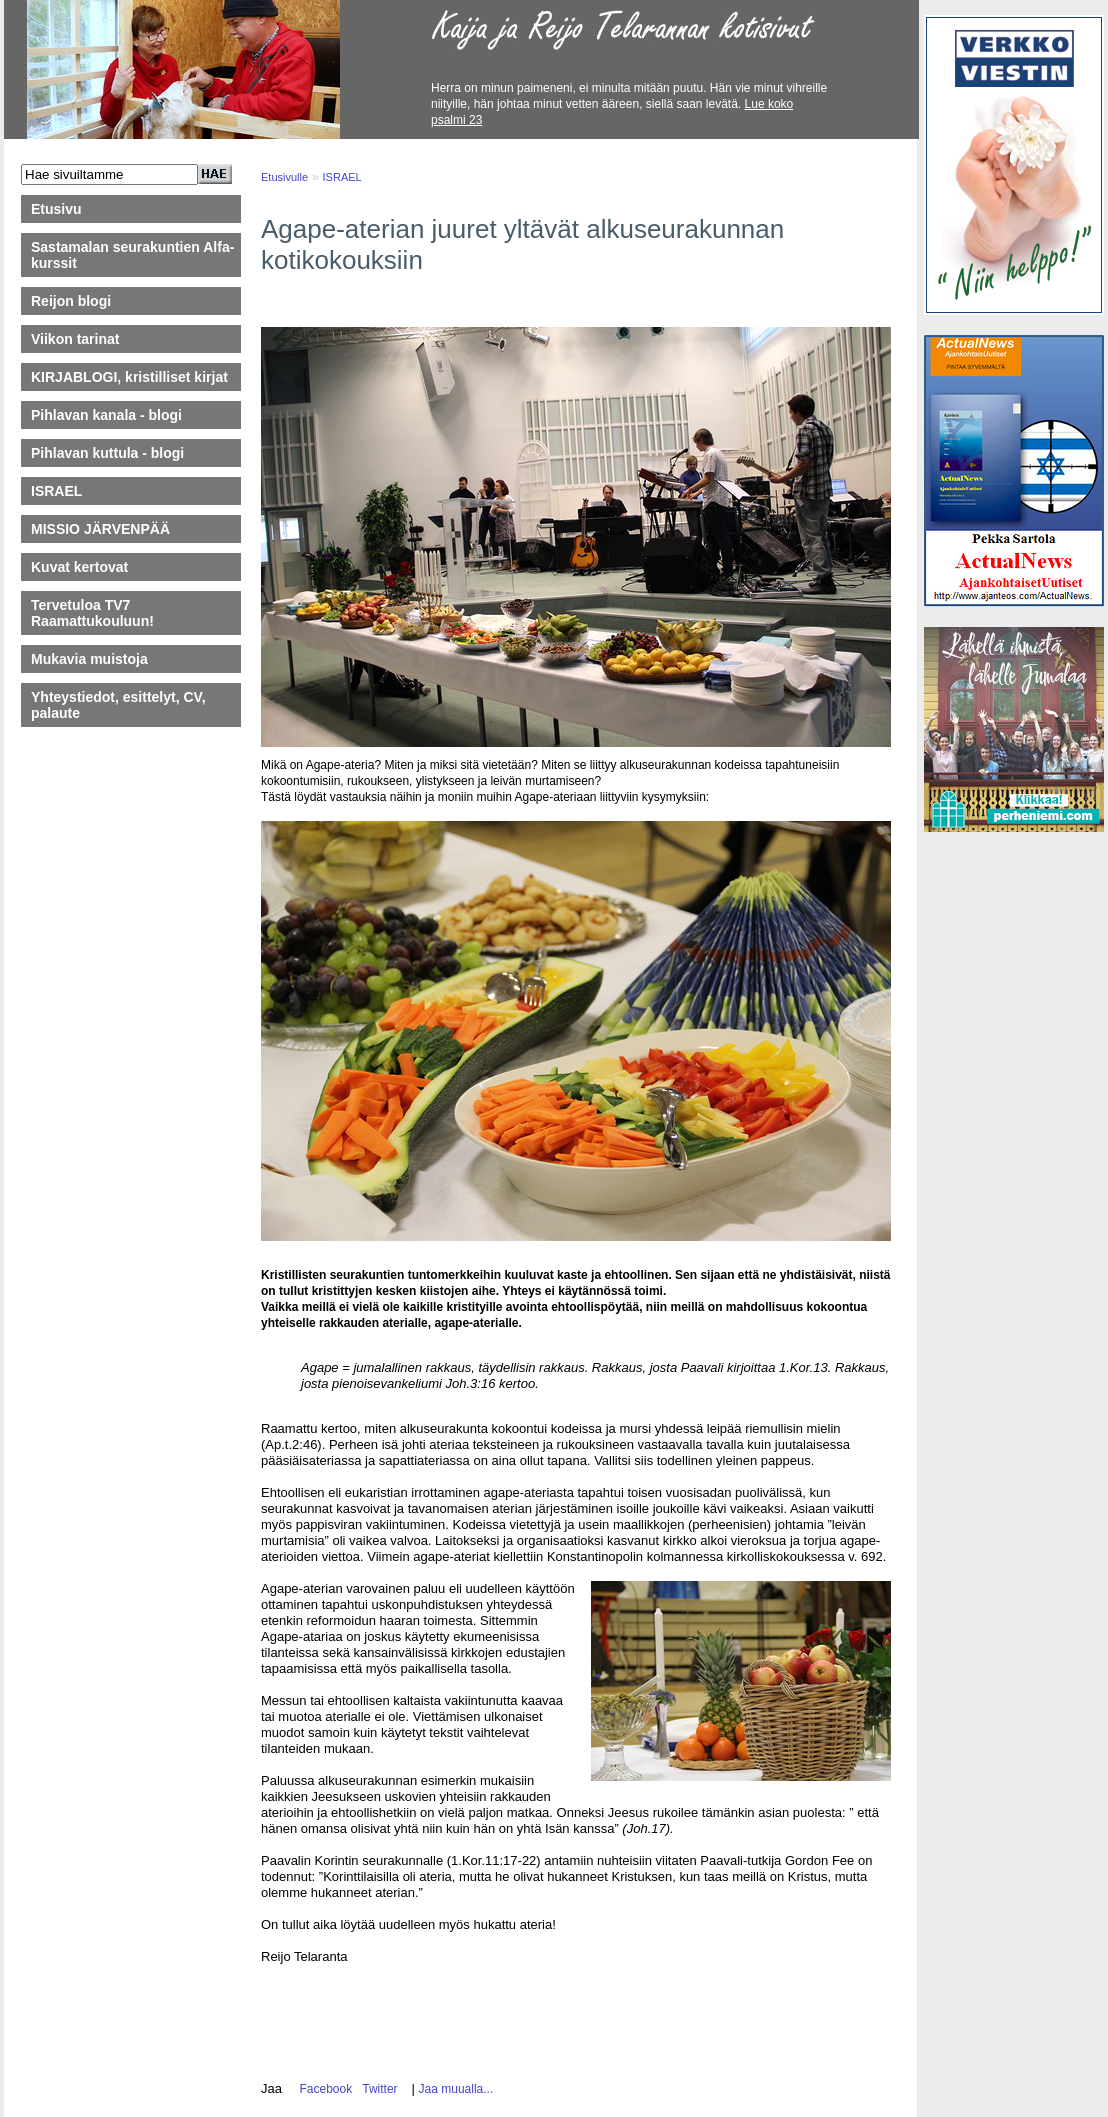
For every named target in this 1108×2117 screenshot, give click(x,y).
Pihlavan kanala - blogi (106, 415)
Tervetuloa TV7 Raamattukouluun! (92, 613)
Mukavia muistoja (89, 659)
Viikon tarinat (75, 339)
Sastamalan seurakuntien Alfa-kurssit (132, 255)
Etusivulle (284, 177)
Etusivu (56, 209)
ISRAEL (56, 491)
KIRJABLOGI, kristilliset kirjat (129, 377)
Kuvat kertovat (79, 567)
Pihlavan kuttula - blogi (107, 453)
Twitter (377, 2089)
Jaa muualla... (456, 2089)
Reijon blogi (71, 301)
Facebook (322, 2089)
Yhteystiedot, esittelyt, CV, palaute (118, 705)
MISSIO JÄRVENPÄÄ (110, 529)
